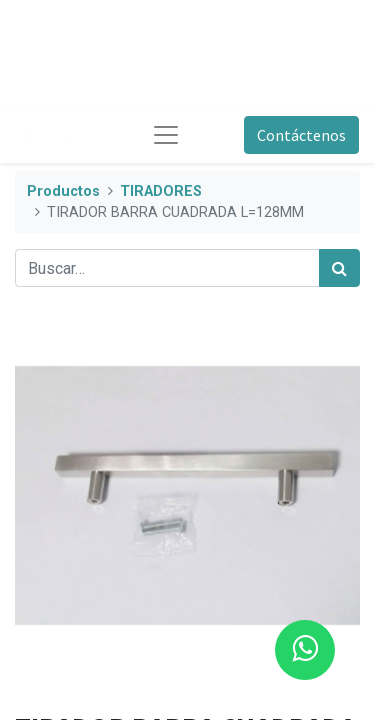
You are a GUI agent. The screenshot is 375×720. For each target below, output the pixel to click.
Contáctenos (301, 135)
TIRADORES (161, 191)
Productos (63, 191)
